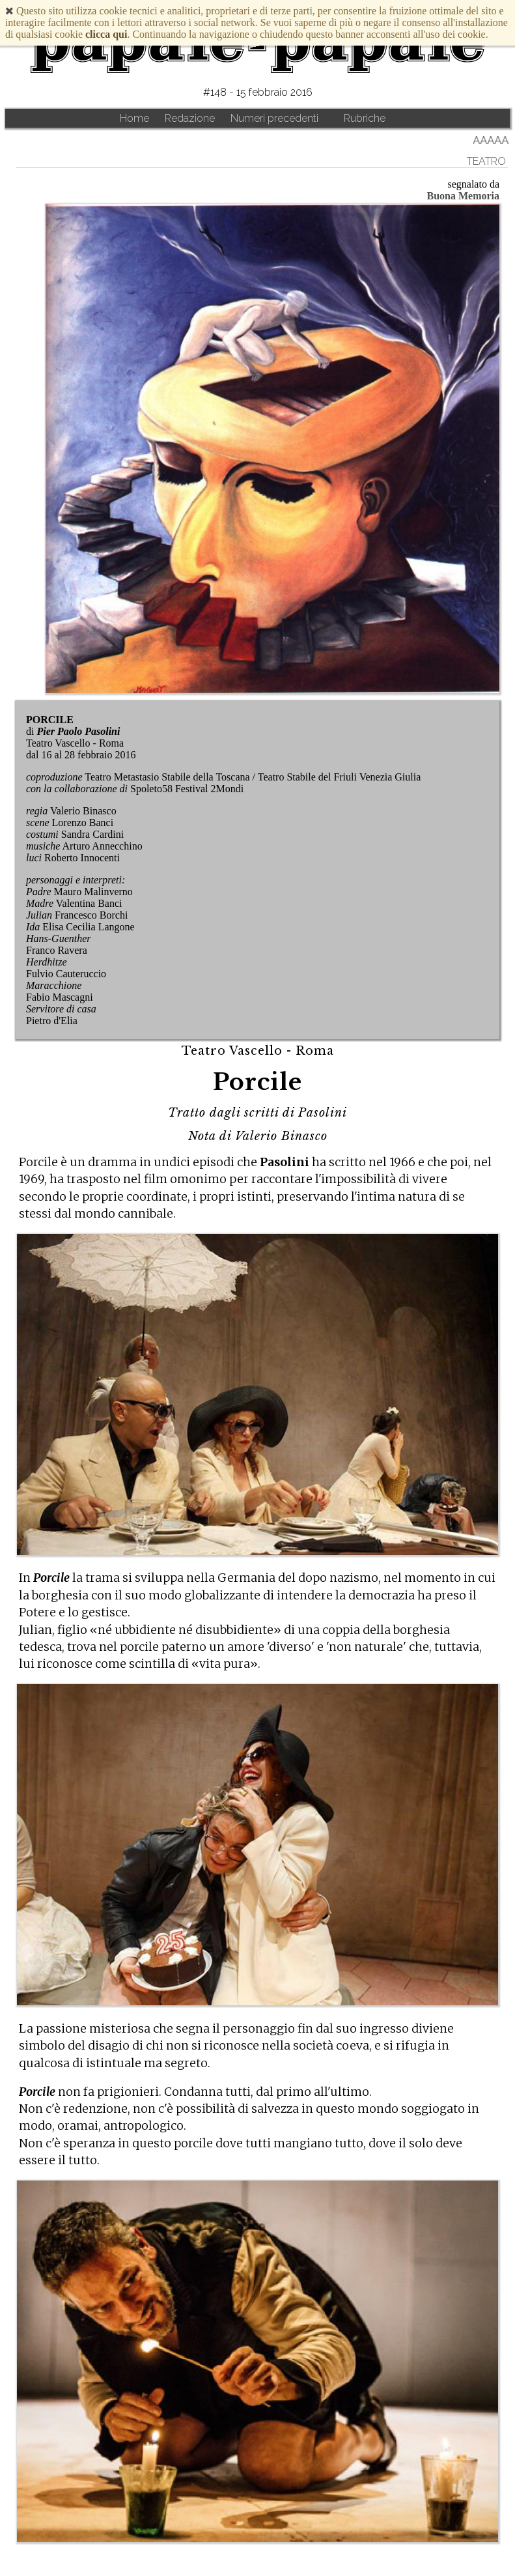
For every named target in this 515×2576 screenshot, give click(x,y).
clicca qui (106, 34)
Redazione (190, 118)
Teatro (486, 161)
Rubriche (364, 118)
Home (134, 118)
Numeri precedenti (274, 118)
